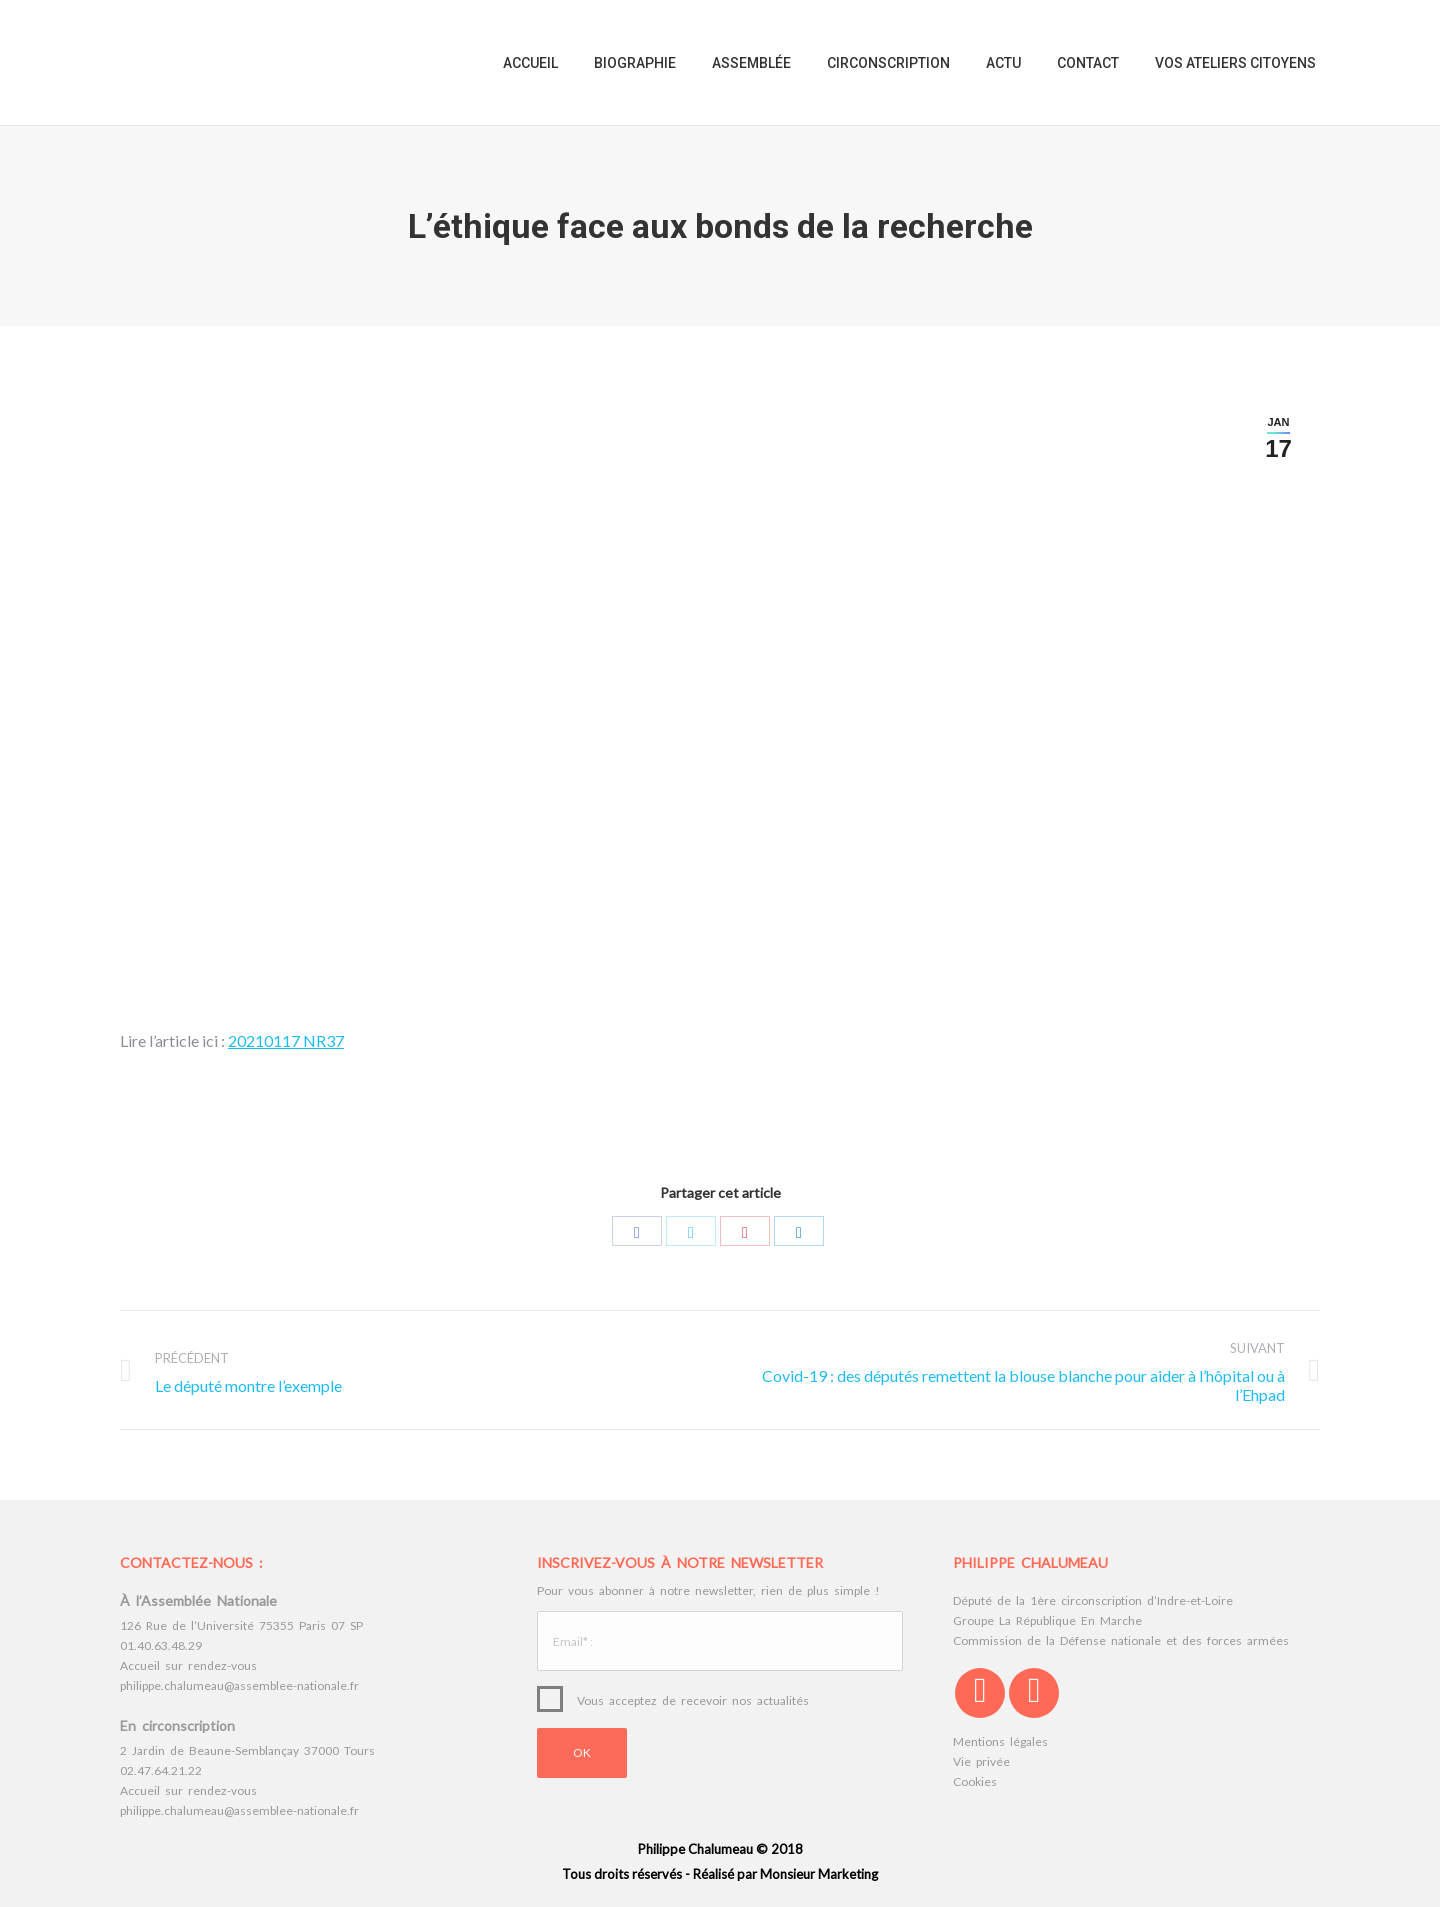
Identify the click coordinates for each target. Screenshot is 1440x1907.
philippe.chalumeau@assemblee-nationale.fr (239, 1685)
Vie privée (981, 1761)
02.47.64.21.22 (161, 1770)
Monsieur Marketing (819, 1874)
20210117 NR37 (286, 1040)
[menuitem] (530, 62)
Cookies (975, 1781)
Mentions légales (1000, 1741)
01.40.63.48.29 (161, 1645)
